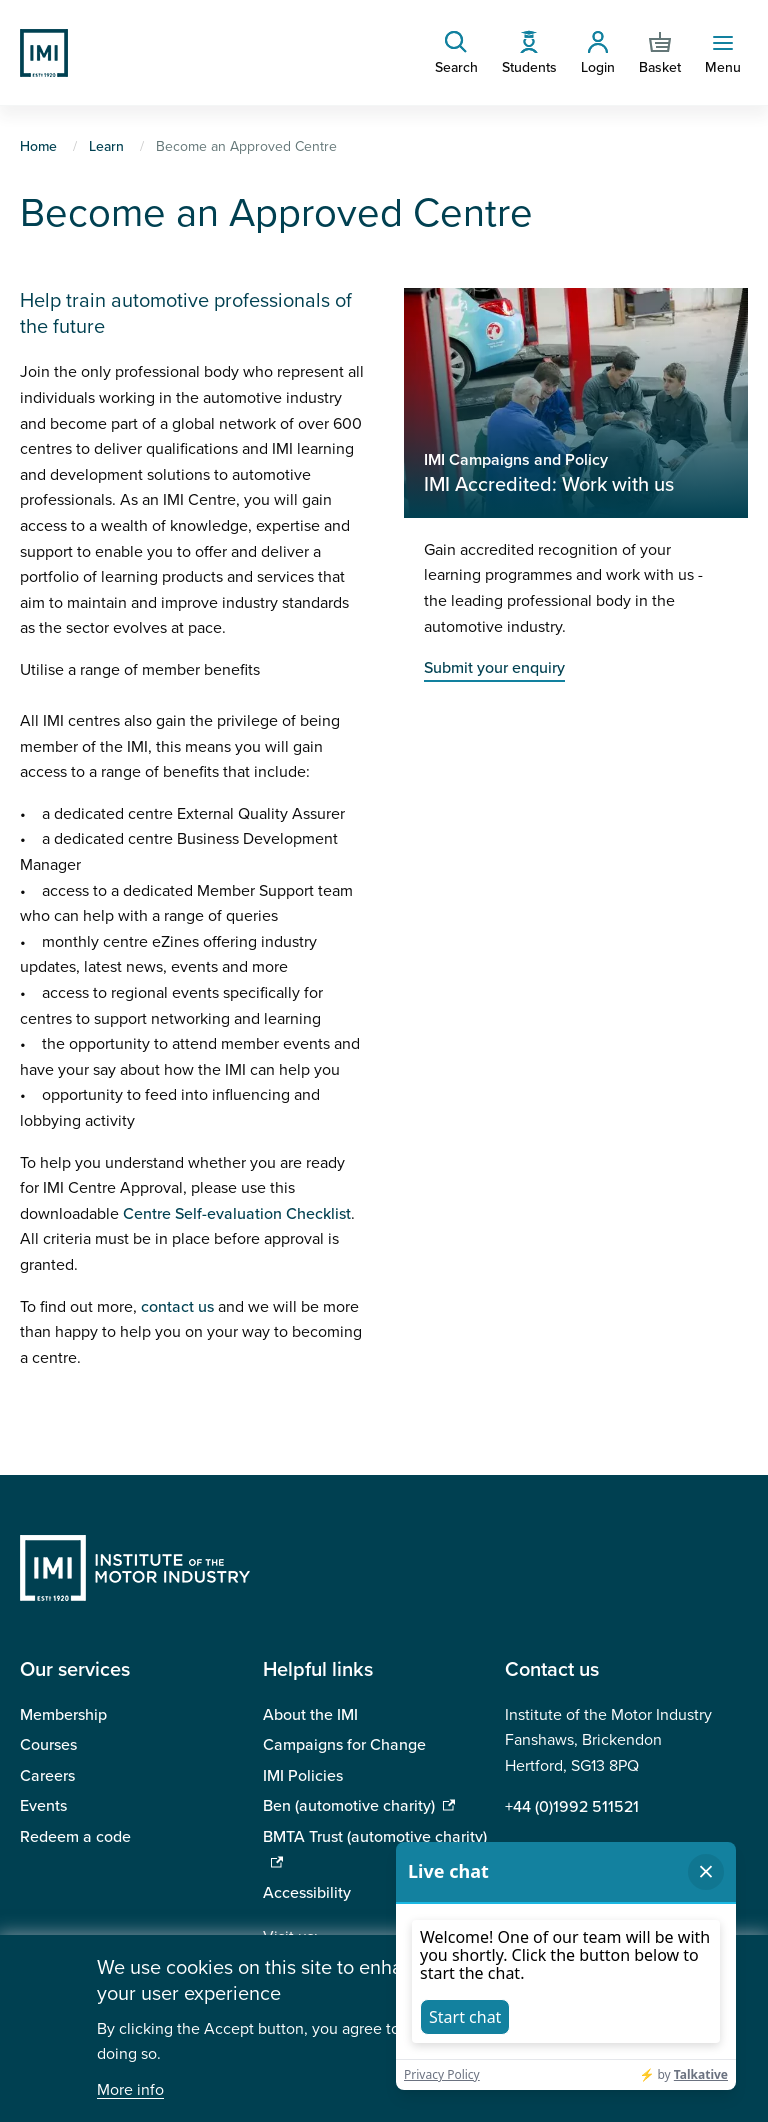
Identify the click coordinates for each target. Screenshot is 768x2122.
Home (38, 146)
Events (43, 1806)
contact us (177, 1307)
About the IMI (310, 1715)
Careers (47, 1776)
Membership (63, 1715)
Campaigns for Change (344, 1745)
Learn (106, 146)
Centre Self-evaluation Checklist (237, 1214)
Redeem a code (75, 1837)
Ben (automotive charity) (349, 1806)
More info (130, 2090)
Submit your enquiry (494, 668)
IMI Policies (303, 1776)
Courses (48, 1745)
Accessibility (307, 1893)
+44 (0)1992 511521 (572, 1807)
